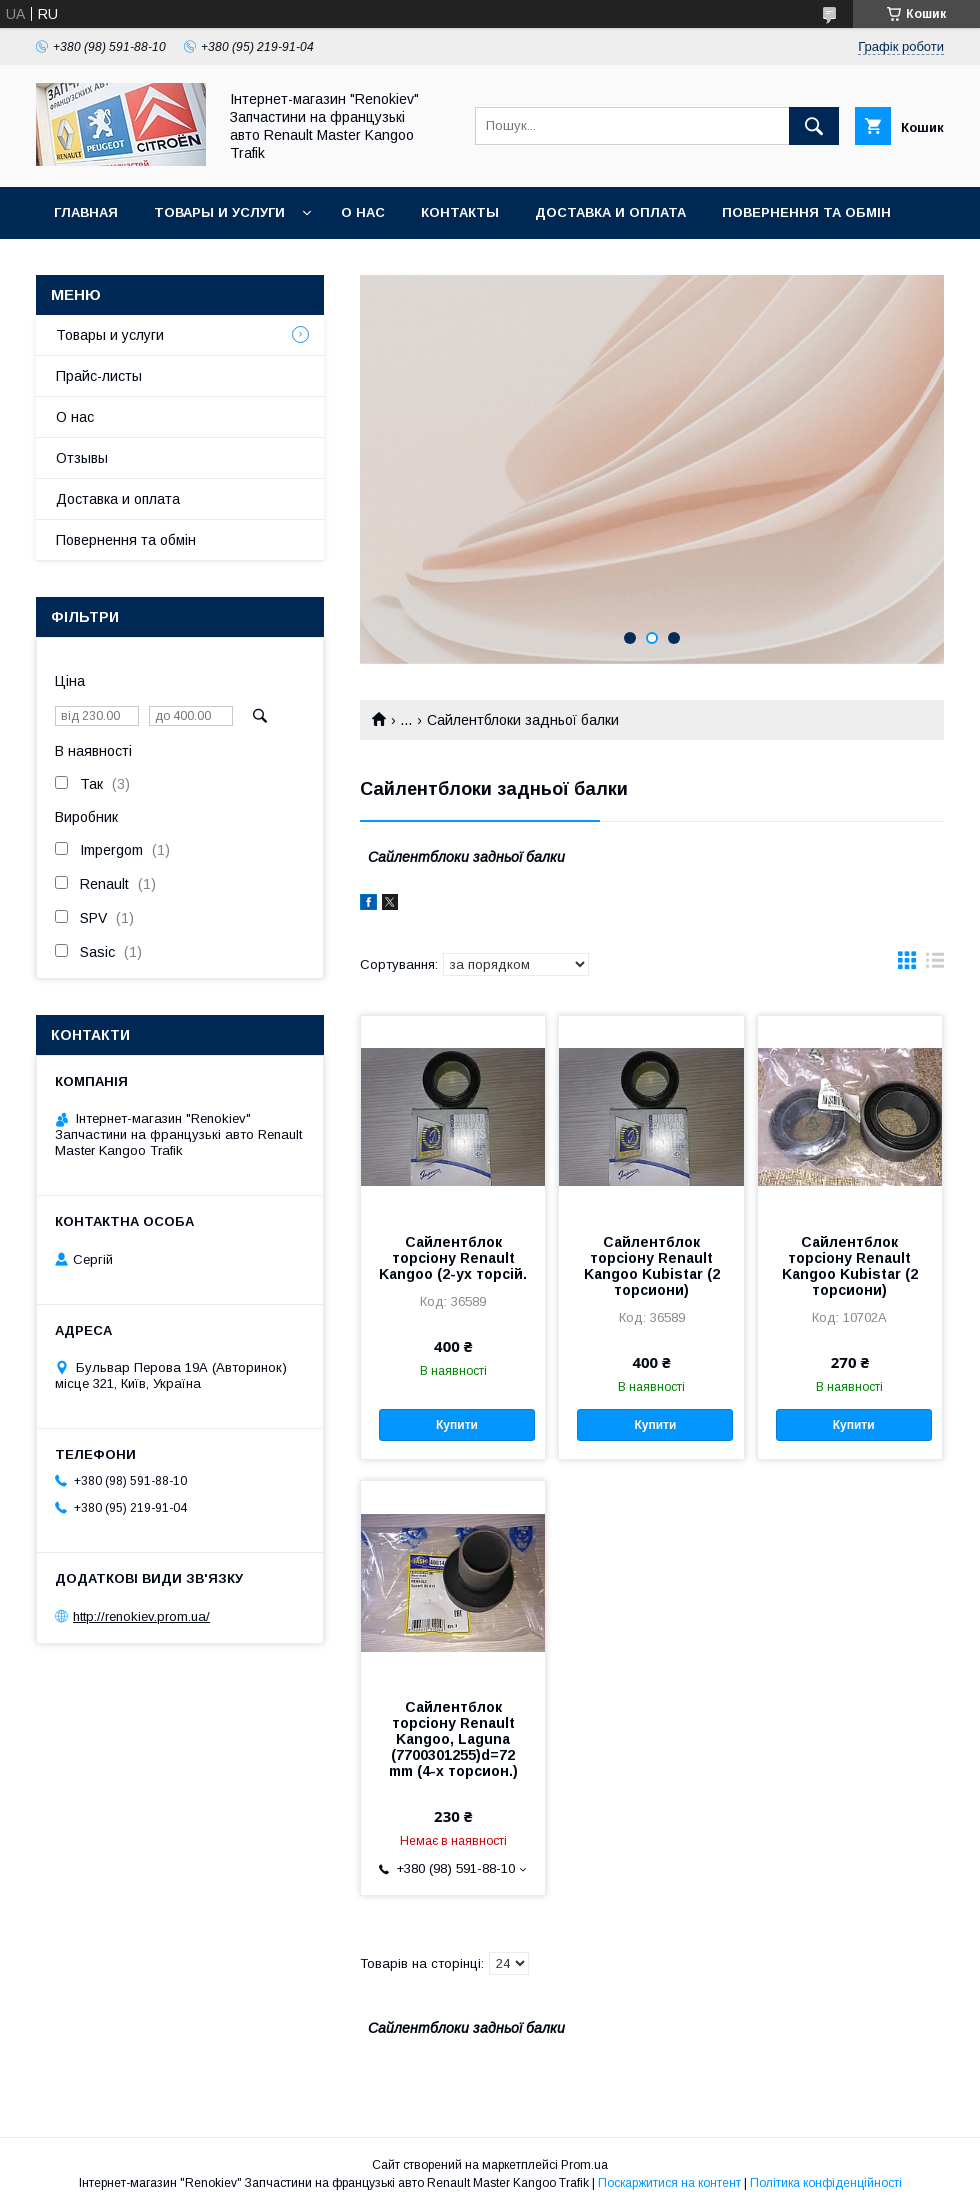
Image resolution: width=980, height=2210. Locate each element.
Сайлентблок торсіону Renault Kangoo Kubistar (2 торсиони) (652, 1266)
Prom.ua (584, 2165)
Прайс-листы (99, 376)
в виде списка (935, 965)
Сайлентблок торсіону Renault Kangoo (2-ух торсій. (453, 1258)
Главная (86, 212)
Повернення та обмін (806, 212)
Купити (457, 1425)
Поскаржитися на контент (669, 2183)
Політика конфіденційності (826, 2183)
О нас (363, 212)
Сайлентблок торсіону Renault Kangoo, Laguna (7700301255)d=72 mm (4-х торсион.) (453, 1739)
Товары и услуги (219, 212)
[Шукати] (814, 126)
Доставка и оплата (610, 212)
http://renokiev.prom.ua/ (141, 1616)
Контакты (460, 212)
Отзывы (82, 458)
